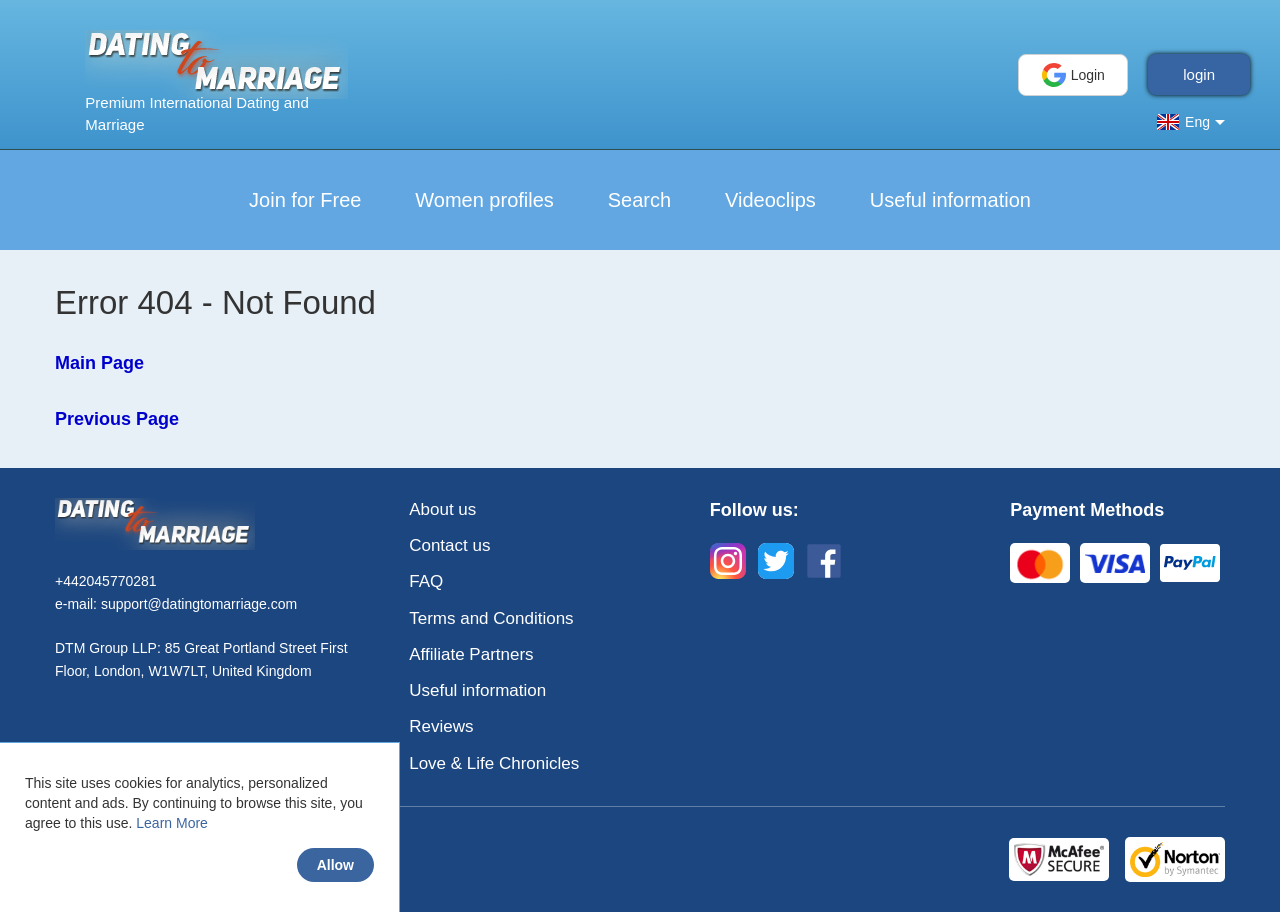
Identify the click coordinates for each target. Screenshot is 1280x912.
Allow (335, 865)
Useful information (950, 200)
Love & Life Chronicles (494, 763)
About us (442, 509)
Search (639, 200)
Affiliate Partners (471, 654)
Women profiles (484, 200)
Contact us (449, 545)
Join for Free (305, 200)
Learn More (172, 823)
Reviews (441, 726)
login (1199, 74)
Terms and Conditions (491, 618)
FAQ (426, 581)
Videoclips (770, 200)
